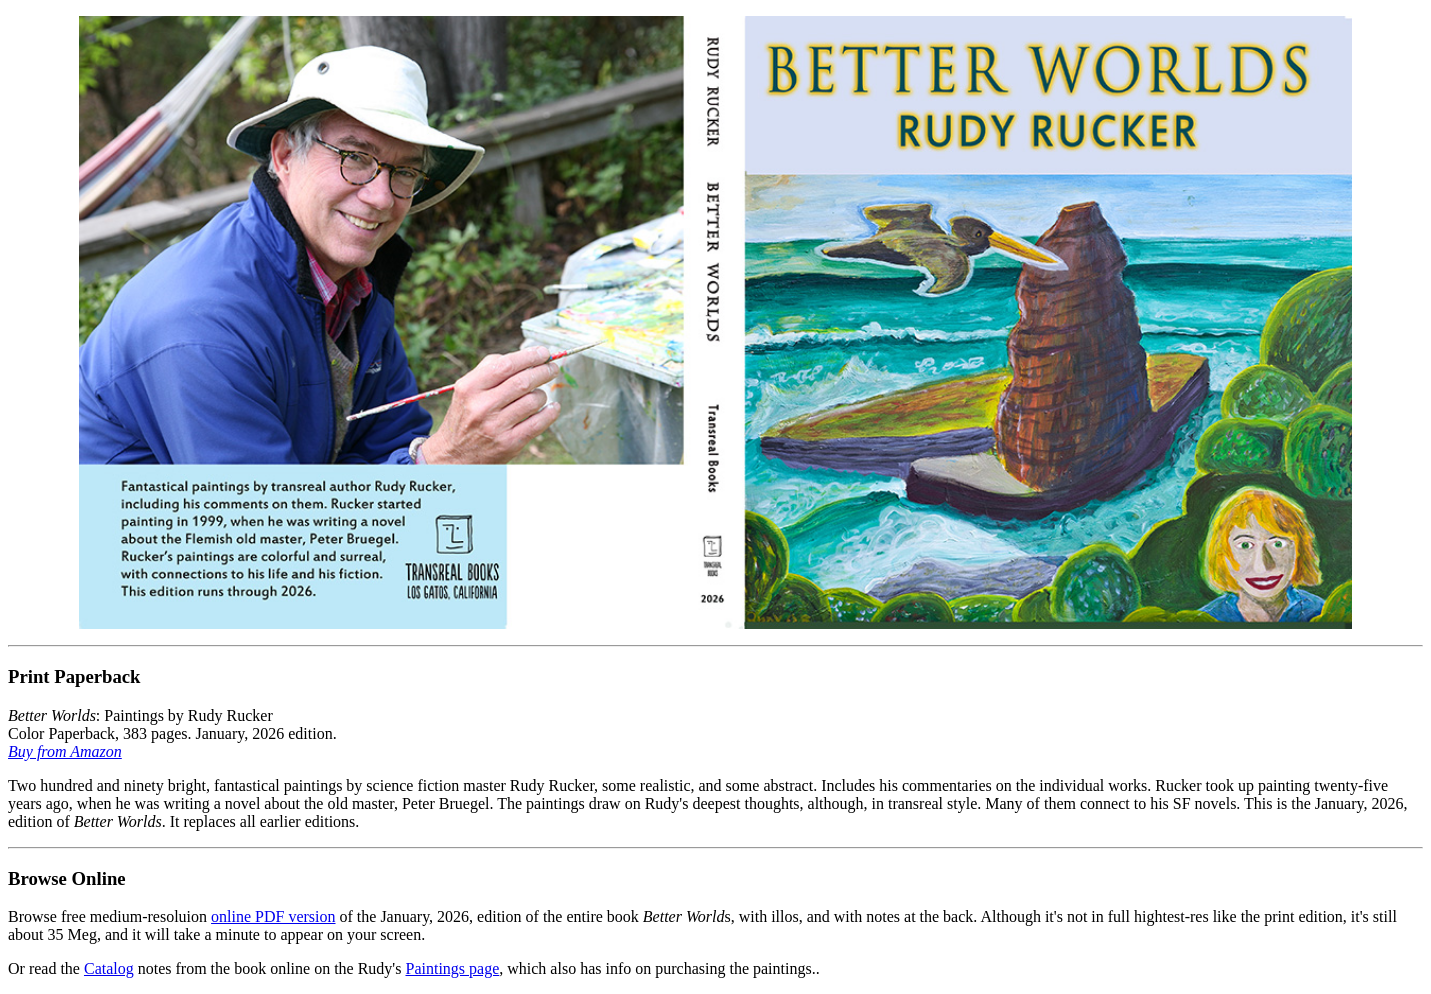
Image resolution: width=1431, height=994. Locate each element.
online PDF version (273, 916)
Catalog (109, 968)
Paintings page (452, 968)
